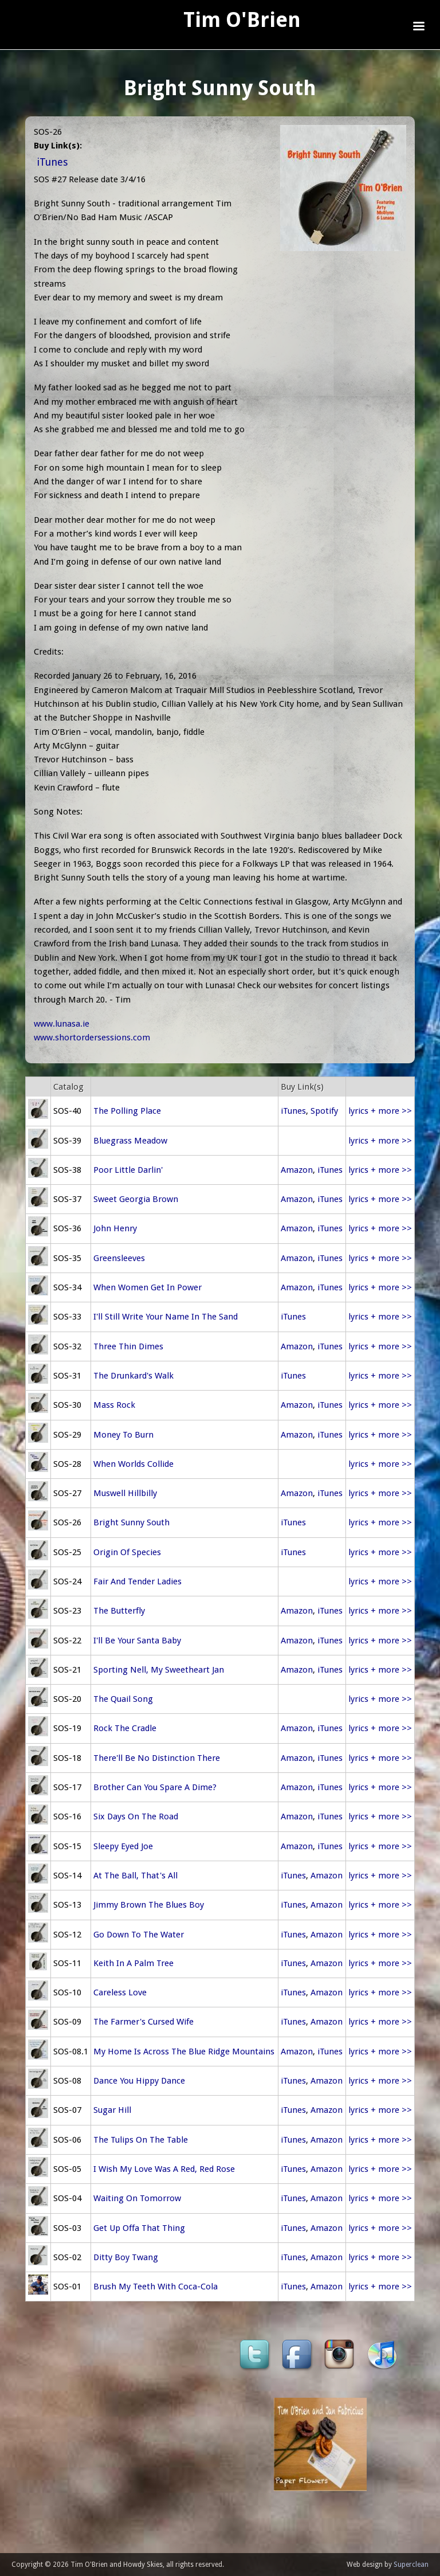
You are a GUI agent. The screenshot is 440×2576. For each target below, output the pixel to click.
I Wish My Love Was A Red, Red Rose (164, 2169)
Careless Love (120, 1992)
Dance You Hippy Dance (139, 2081)
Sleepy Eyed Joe (123, 1846)
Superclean (411, 2565)
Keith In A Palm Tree (133, 1963)
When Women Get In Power (147, 1287)
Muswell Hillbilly (125, 1493)
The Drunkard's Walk (133, 1376)
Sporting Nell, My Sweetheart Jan (158, 1670)
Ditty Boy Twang (125, 2257)
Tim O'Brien (242, 19)
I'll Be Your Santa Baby (137, 1640)
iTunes (52, 162)
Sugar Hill (112, 2110)
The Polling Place (127, 1111)
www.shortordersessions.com (92, 1037)
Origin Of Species (127, 1552)
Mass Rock (114, 1405)
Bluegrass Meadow (130, 1141)
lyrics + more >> (380, 1111)
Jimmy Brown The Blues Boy (148, 1905)
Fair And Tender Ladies (137, 1581)
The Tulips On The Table (140, 2140)
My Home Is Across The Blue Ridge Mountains (183, 2051)
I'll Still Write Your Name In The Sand (165, 1317)
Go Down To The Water (138, 1934)
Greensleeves (119, 1258)
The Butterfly (119, 1611)
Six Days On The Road (135, 1816)
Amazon (297, 1170)
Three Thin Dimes (128, 1346)
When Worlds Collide (133, 1464)
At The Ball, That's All (135, 1875)
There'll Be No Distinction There (156, 1758)
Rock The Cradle (124, 1728)
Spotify (324, 1111)
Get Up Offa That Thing (139, 2228)
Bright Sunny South (131, 1522)
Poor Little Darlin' (128, 1170)
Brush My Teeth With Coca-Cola (155, 2286)
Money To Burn (123, 1435)
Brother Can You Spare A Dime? (155, 1787)
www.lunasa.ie (61, 1024)
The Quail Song (123, 1699)
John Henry (115, 1228)
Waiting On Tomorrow (137, 2198)
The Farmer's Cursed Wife (143, 2022)
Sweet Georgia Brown (135, 1199)
